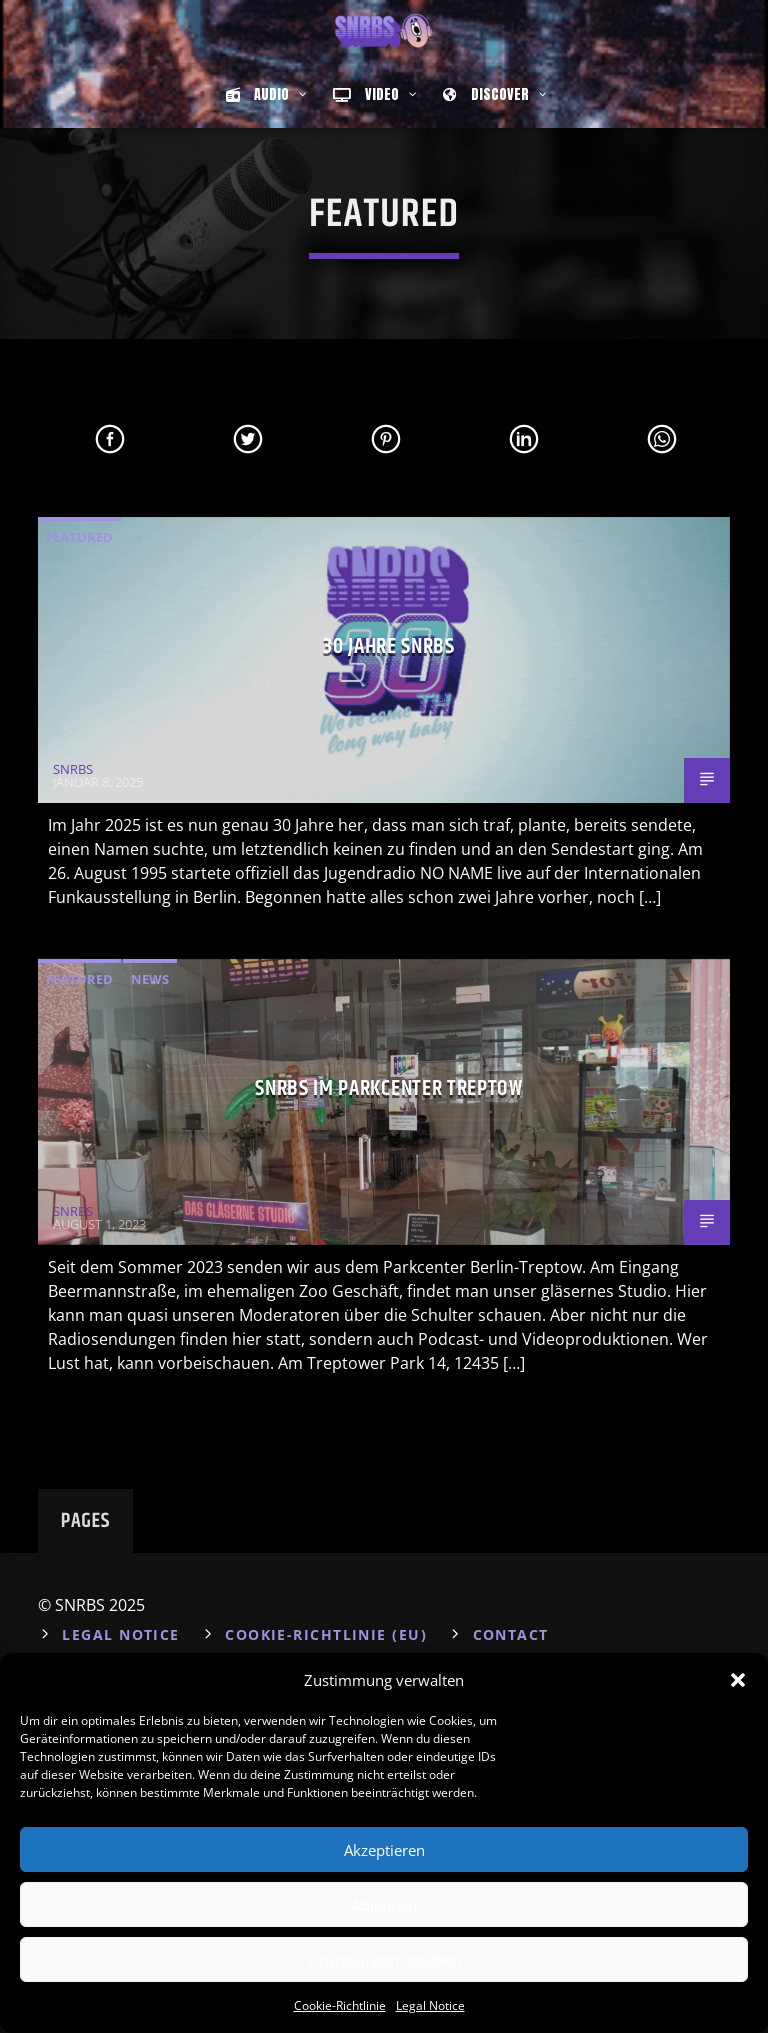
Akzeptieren (384, 1850)
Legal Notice (430, 2005)
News (150, 979)
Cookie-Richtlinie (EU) (326, 1634)
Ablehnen (384, 1905)
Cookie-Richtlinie (340, 2005)
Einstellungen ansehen (384, 1960)
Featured (79, 537)
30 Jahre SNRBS (388, 646)
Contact (511, 1634)
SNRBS (73, 769)
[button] (738, 1680)
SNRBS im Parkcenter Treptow (388, 1088)
